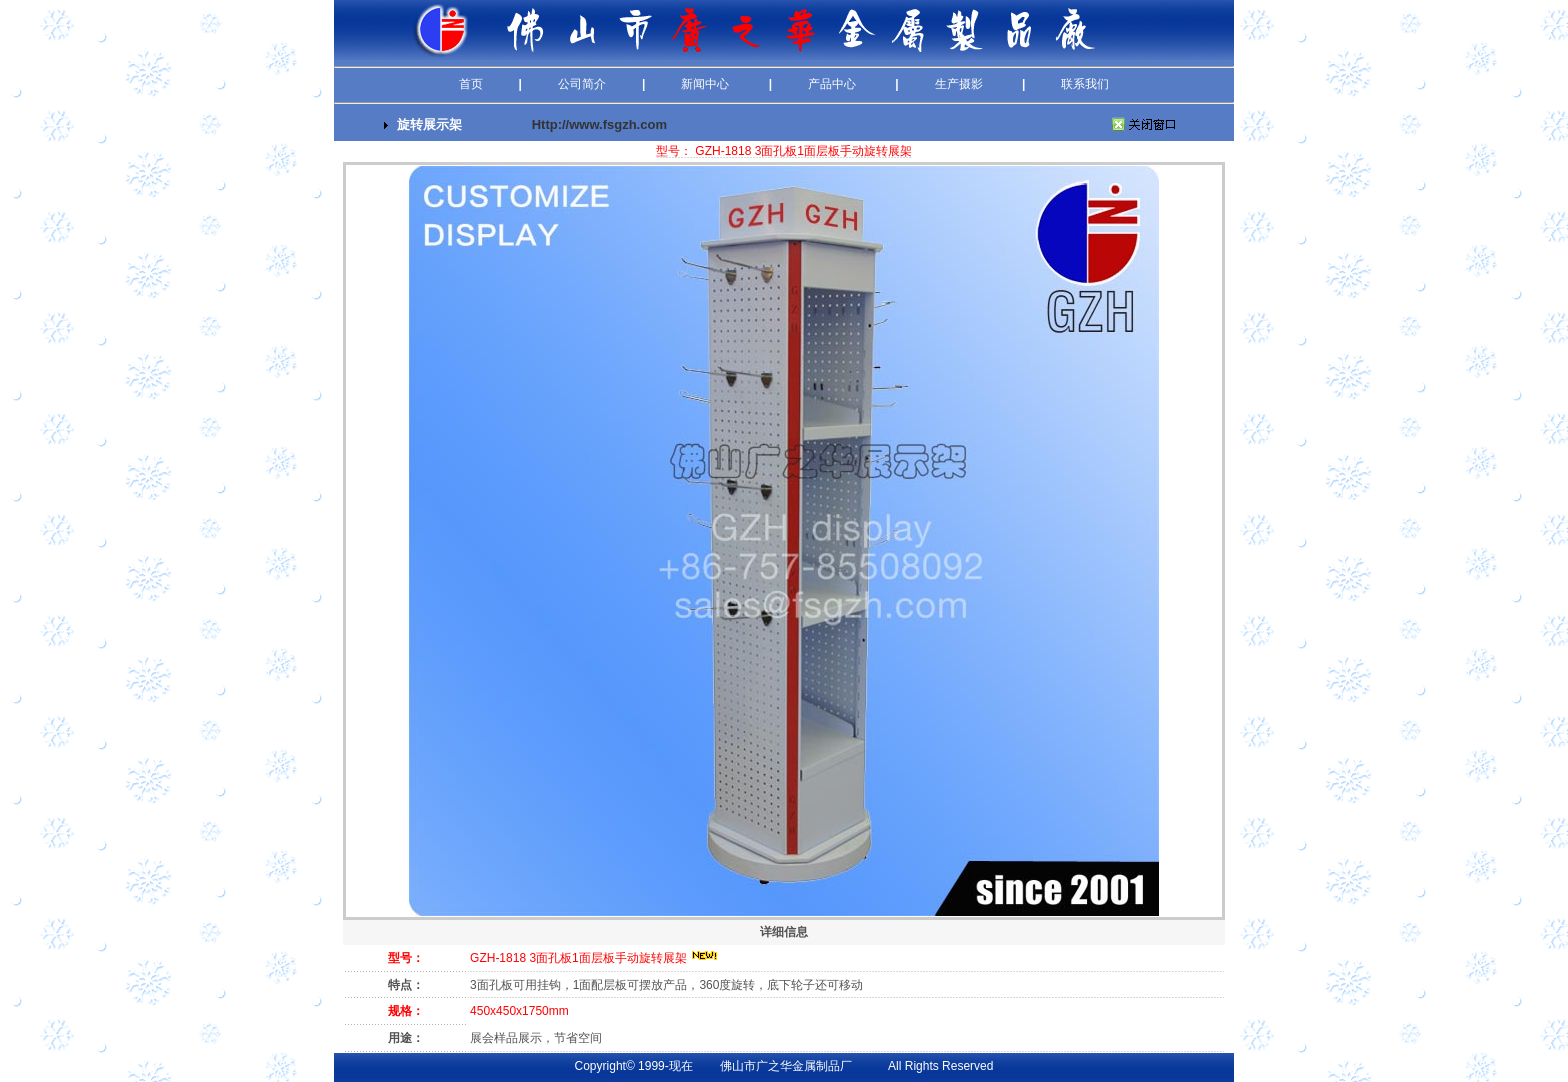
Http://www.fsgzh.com (599, 124)
